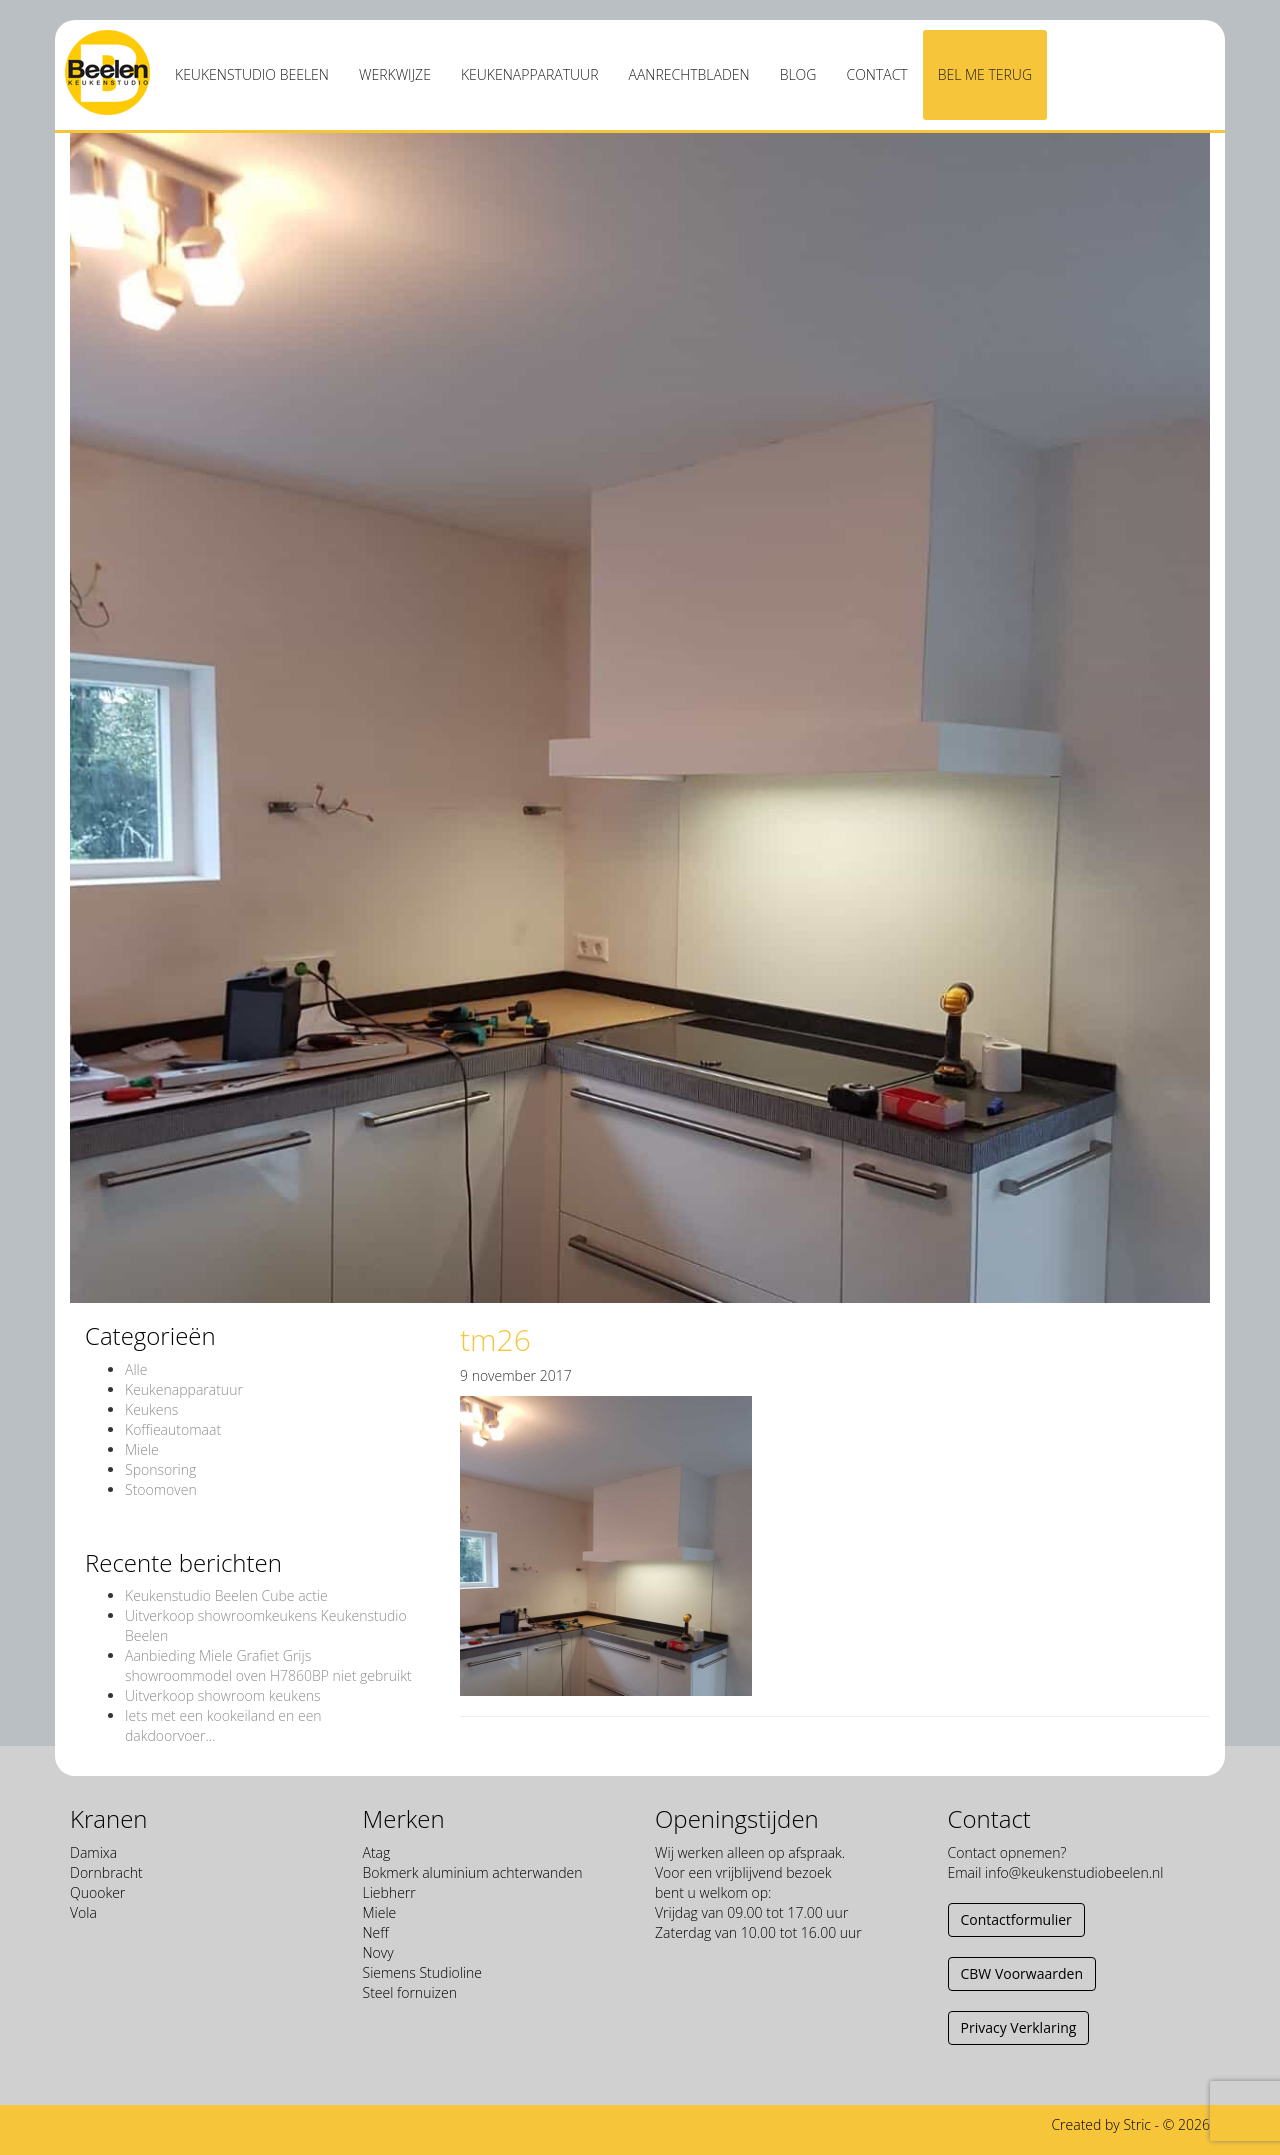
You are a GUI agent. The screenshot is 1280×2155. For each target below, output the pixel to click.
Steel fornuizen (410, 1992)
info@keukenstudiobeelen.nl (1074, 1872)
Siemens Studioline (423, 1972)
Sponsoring (160, 1469)
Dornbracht (106, 1872)
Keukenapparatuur (530, 74)
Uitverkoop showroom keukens (223, 1695)
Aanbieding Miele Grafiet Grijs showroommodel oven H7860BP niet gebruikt (268, 1665)
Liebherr (389, 1892)
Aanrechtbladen (689, 74)
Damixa (93, 1852)
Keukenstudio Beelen (252, 74)
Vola (83, 1912)
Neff (376, 1932)
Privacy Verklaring (1019, 2027)
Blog (798, 74)
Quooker (97, 1892)
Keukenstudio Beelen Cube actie (226, 1595)
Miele (142, 1449)
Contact (876, 74)
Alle (136, 1369)
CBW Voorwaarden (1022, 1973)
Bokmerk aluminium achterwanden (473, 1872)
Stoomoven (161, 1489)
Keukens (151, 1409)
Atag (377, 1852)
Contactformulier (1016, 1919)
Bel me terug (985, 74)
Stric (1137, 2124)
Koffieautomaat (173, 1429)
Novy (378, 1952)
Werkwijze (395, 74)
